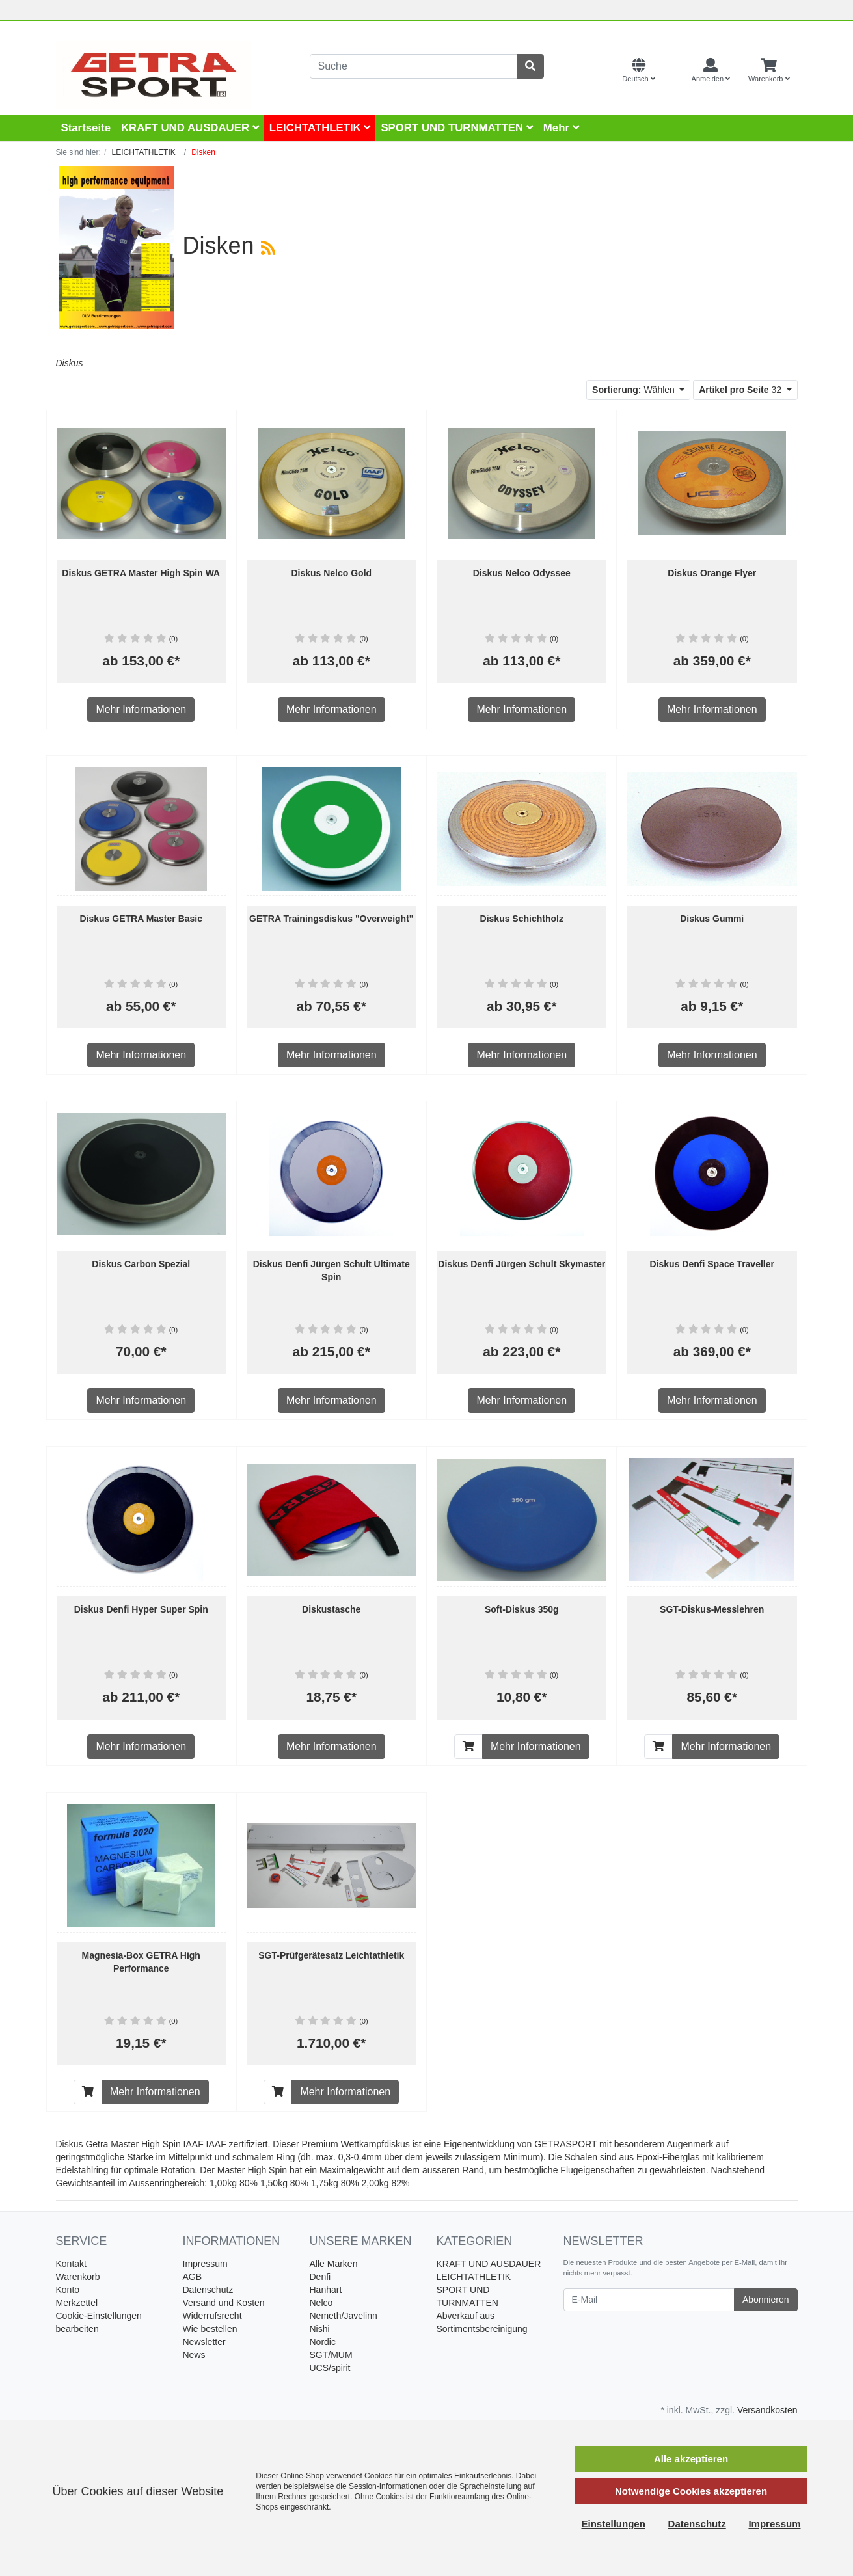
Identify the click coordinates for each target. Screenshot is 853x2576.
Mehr (561, 128)
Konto (68, 2290)
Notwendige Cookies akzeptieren (691, 2491)
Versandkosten (767, 2410)
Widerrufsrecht (212, 2316)
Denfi (320, 2277)
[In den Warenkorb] (468, 1746)
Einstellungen (613, 2523)
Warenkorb (78, 2277)
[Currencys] (673, 71)
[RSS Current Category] (268, 248)
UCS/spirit (330, 2368)
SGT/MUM (331, 2355)
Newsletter (204, 2342)
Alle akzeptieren (691, 2458)
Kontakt (71, 2264)
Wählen (634, 389)
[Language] (638, 71)
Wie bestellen (210, 2329)
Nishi (320, 2329)
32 (741, 389)
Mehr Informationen (141, 709)
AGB (192, 2277)
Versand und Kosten (224, 2303)
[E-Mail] (649, 2299)
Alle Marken (334, 2264)
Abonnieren (765, 2299)
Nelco (321, 2303)
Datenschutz (208, 2290)
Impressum (205, 2264)
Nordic (323, 2342)
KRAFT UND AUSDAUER (190, 128)
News (194, 2355)
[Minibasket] (768, 71)
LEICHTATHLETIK (320, 128)
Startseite (86, 128)
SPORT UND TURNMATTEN (456, 128)
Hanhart (326, 2290)
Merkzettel (77, 2303)
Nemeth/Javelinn (343, 2316)
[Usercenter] (711, 71)
